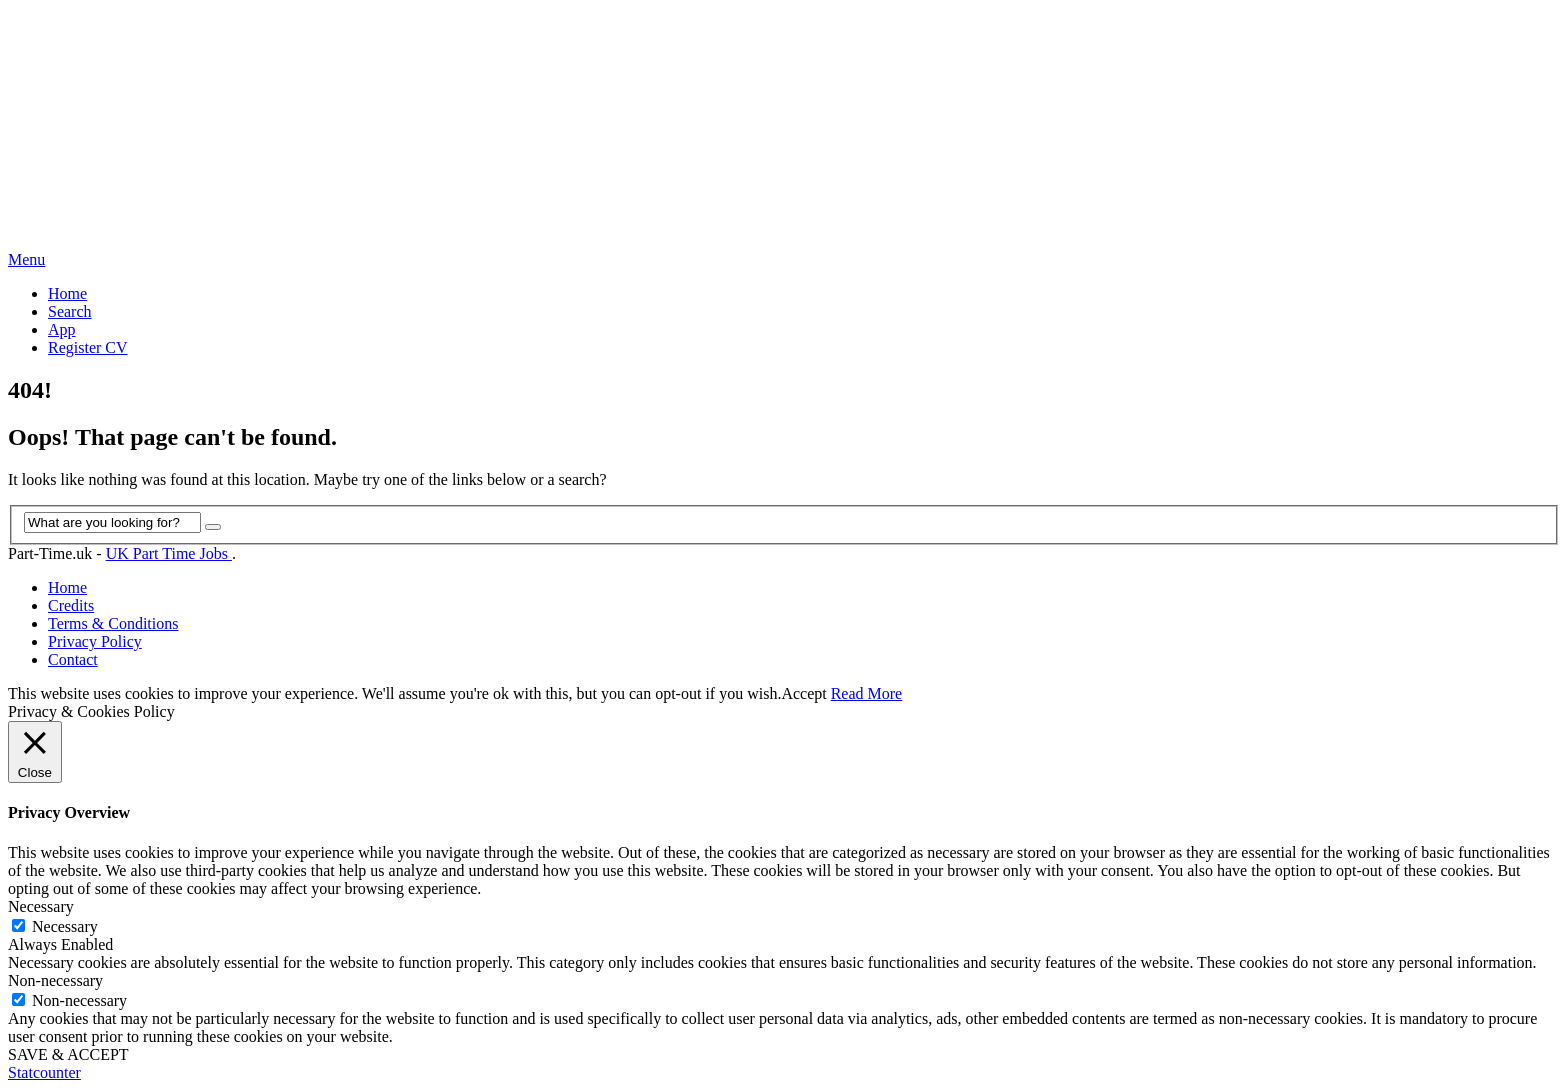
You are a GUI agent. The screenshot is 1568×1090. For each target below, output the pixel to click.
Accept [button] (803, 693)
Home (67, 293)
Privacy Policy (95, 641)
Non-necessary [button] (55, 980)
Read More (867, 693)
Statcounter (44, 1072)
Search (70, 311)
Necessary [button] (41, 906)
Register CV (88, 347)
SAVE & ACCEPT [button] (68, 1054)
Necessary (65, 926)
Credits (71, 605)
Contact (73, 659)
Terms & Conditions (113, 623)
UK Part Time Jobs (169, 553)
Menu (26, 259)
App (62, 329)
